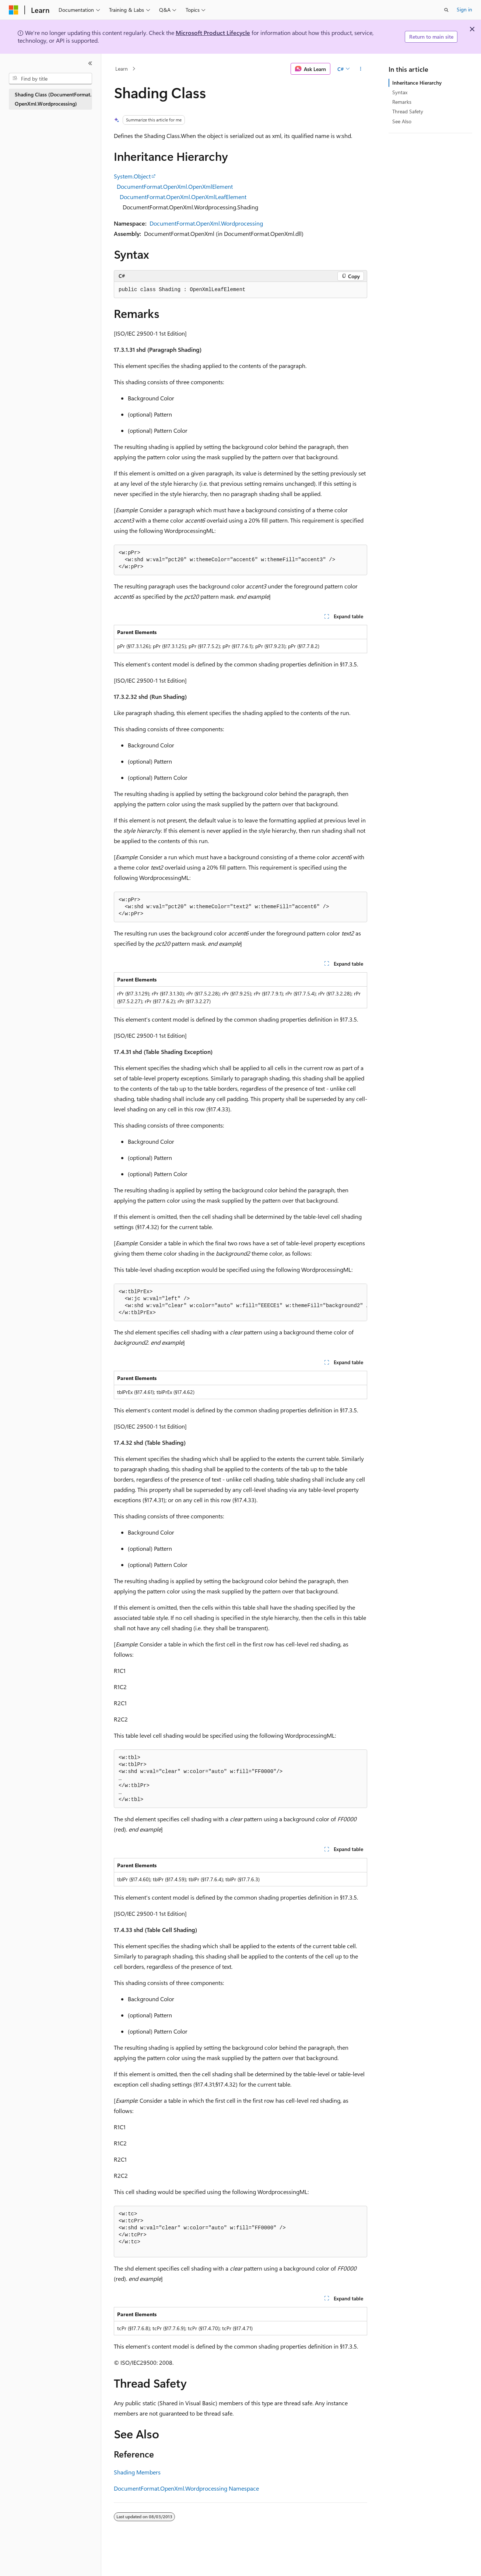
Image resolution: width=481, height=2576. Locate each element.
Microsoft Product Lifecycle (213, 32)
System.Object (132, 176)
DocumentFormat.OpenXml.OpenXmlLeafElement (183, 197)
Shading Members (137, 2472)
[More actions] (360, 69)
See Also (401, 121)
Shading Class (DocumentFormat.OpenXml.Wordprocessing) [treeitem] (53, 99)
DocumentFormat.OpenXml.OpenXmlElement (175, 186)
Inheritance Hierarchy (417, 82)
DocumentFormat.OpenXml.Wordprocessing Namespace (186, 2488)
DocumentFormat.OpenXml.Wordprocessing (206, 223)
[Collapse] (90, 63)
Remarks (401, 101)
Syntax (399, 92)
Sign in (464, 9)
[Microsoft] (13, 10)
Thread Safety (407, 111)
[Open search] (446, 10)
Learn (121, 68)
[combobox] (50, 79)
